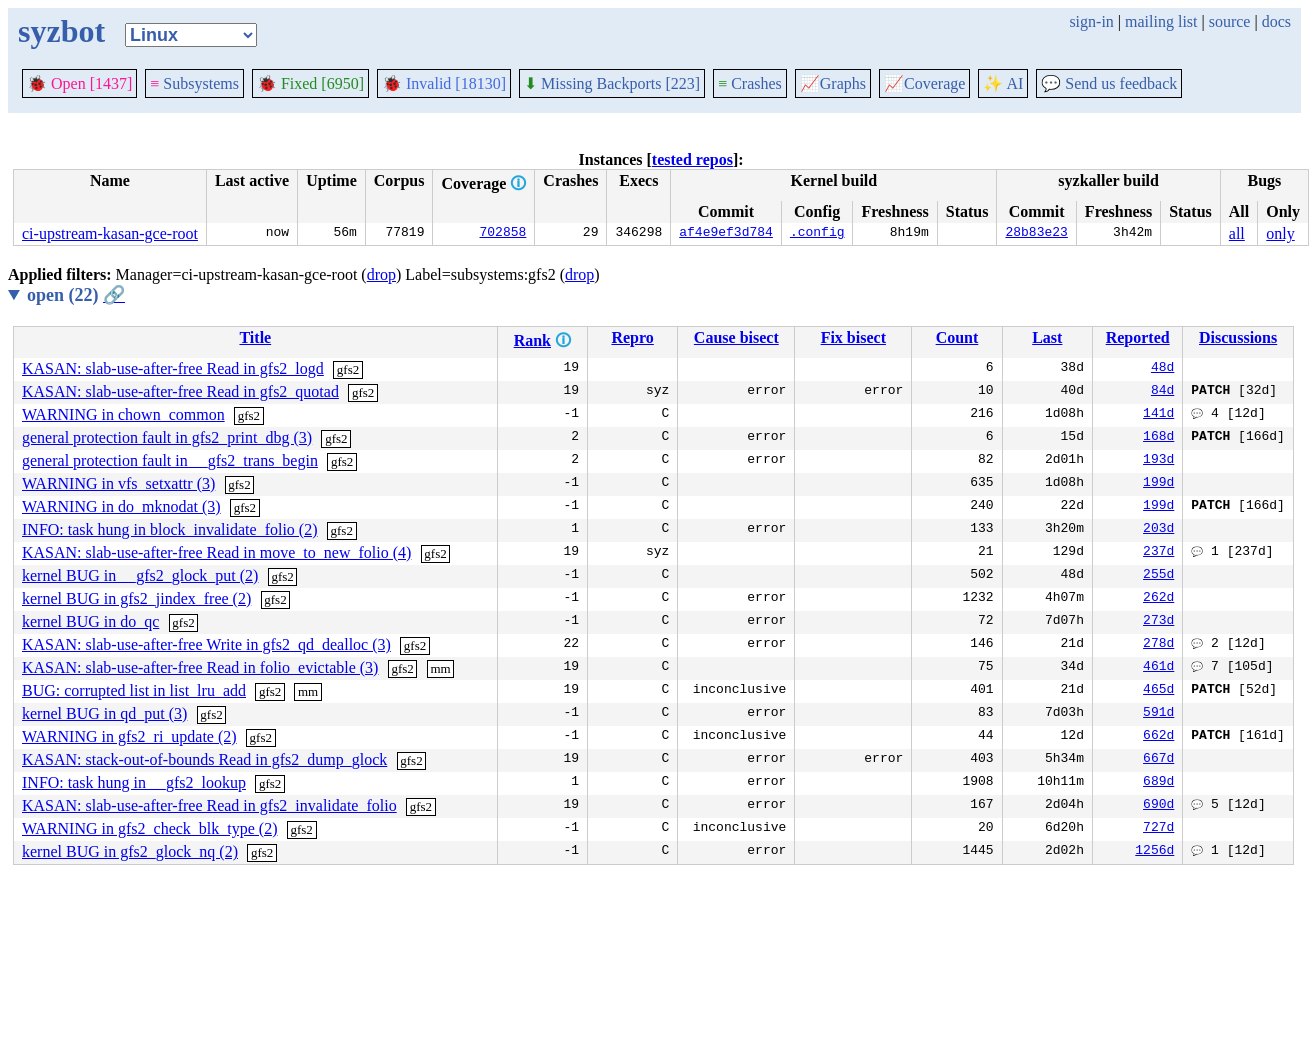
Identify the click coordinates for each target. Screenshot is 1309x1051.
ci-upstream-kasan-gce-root (110, 233)
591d (1158, 714)
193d (1158, 461)
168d (1158, 438)
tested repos (692, 159)
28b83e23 (1036, 234)
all (1237, 233)
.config (817, 234)
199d (1158, 484)
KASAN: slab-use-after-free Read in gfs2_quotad (180, 391)
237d (1158, 553)
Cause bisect (736, 337)
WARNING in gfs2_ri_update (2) (129, 736)
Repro (632, 337)
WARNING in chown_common (123, 414)
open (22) (76, 295)
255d (1158, 576)
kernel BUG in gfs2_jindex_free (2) (136, 598)
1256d (1154, 852)
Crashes (750, 83)
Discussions (1238, 337)
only (1280, 233)
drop (381, 274)
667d (1158, 760)
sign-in (1091, 21)
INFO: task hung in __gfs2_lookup (134, 782)
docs (1276, 21)
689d (1158, 783)
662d (1158, 737)
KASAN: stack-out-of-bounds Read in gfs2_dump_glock (204, 759)
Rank (532, 340)
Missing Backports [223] (612, 83)
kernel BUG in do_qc (90, 621)
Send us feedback (1109, 83)
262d (1158, 599)
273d (1158, 622)
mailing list (1161, 21)
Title (255, 337)
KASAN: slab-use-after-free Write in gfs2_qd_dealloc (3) (206, 644)
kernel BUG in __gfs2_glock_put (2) (140, 575)
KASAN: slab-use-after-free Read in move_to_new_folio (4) (216, 552)
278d (1158, 645)
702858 (503, 234)
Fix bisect (853, 337)
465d (1158, 691)
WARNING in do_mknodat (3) (121, 506)
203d (1158, 530)
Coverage (924, 83)
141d (1158, 415)
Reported (1138, 337)
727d (1158, 829)
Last (1047, 337)
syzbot (61, 31)
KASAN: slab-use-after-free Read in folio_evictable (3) (200, 667)
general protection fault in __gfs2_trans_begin (170, 460)
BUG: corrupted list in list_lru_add (134, 690)
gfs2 (348, 369)
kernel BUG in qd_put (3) (104, 713)
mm (440, 668)
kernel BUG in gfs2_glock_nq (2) (130, 851)
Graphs (833, 83)
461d (1158, 668)
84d (1162, 392)
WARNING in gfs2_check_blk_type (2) (150, 828)
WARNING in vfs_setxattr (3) (118, 483)
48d (1162, 369)
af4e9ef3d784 (726, 234)
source (1230, 21)
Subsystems (194, 83)
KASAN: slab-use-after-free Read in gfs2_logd (173, 368)
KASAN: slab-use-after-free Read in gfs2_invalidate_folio (209, 805)
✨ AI (1003, 83)
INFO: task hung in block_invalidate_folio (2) (170, 529)
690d (1158, 806)
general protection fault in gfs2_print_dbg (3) (167, 437)
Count (957, 337)
